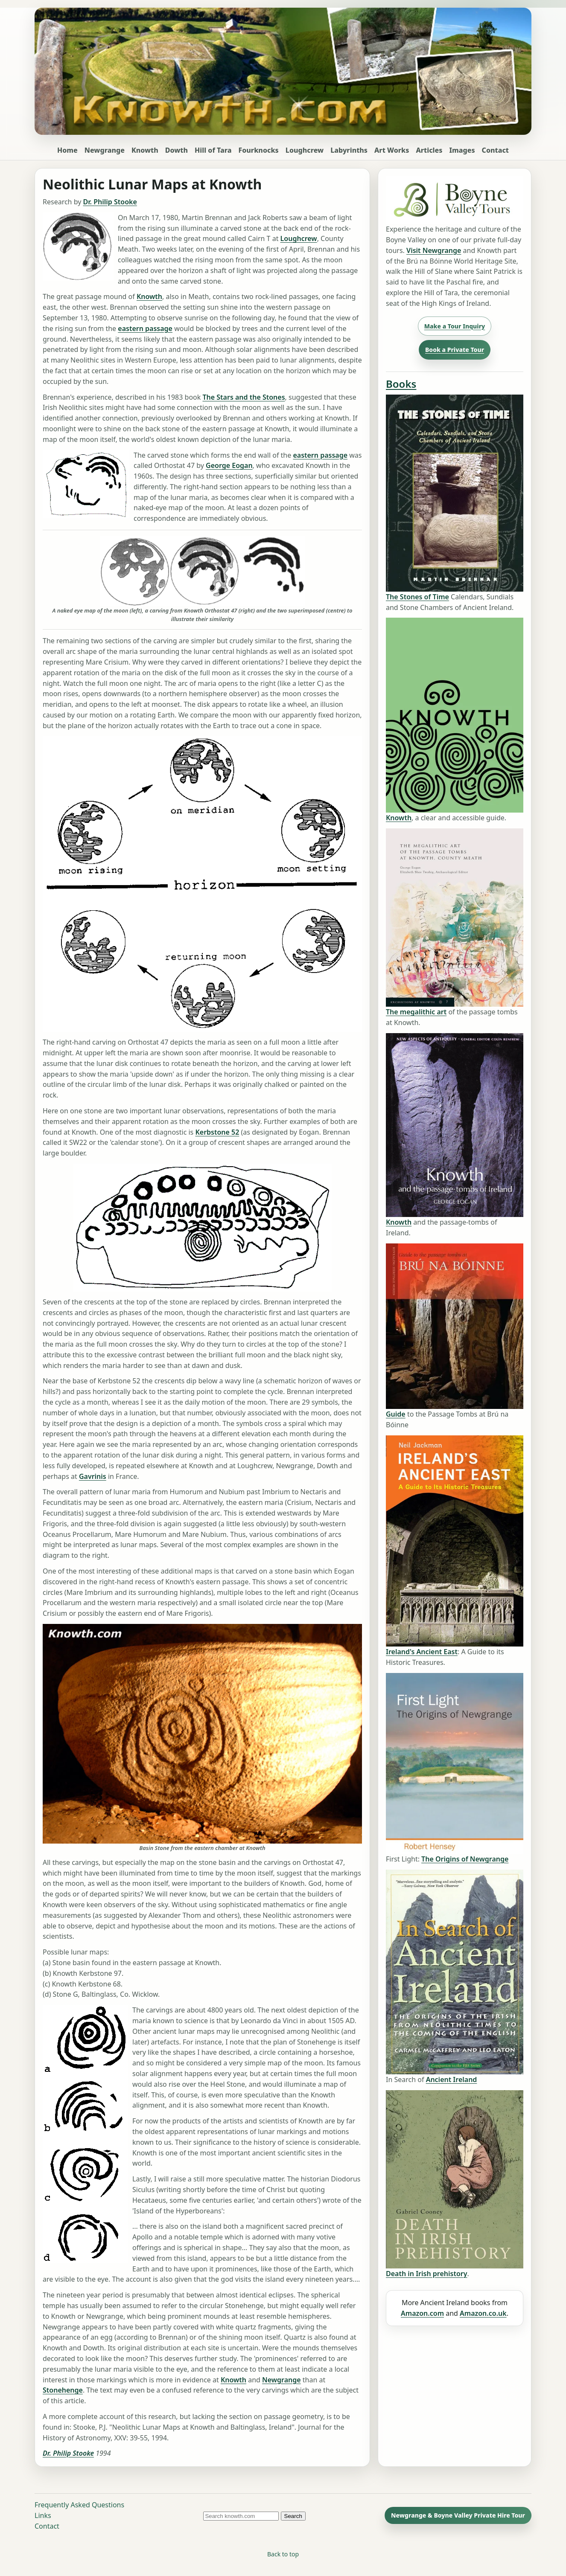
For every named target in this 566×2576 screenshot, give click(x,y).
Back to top (283, 2554)
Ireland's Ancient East (422, 1651)
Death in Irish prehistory (426, 2273)
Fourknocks (259, 150)
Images (462, 150)
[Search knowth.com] (241, 2516)
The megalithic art (416, 1011)
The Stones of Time (417, 596)
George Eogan (229, 465)
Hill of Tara (213, 150)
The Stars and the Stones (243, 397)
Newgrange (105, 150)
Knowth (144, 150)
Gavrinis (92, 1476)
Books (401, 384)
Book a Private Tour (454, 350)
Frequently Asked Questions (79, 2504)
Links (43, 2515)
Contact (495, 150)
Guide (396, 1414)
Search (293, 2516)
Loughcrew (305, 150)
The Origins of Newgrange (464, 1859)
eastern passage (145, 328)
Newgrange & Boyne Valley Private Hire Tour (458, 2515)
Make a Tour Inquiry (454, 326)
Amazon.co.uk (483, 2313)
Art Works (391, 150)
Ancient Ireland (451, 2079)
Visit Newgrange (433, 250)
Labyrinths (349, 150)
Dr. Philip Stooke (110, 201)
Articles (429, 150)
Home (67, 150)
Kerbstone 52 (217, 1132)
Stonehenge (63, 2390)
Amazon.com (422, 2313)
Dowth (176, 150)
